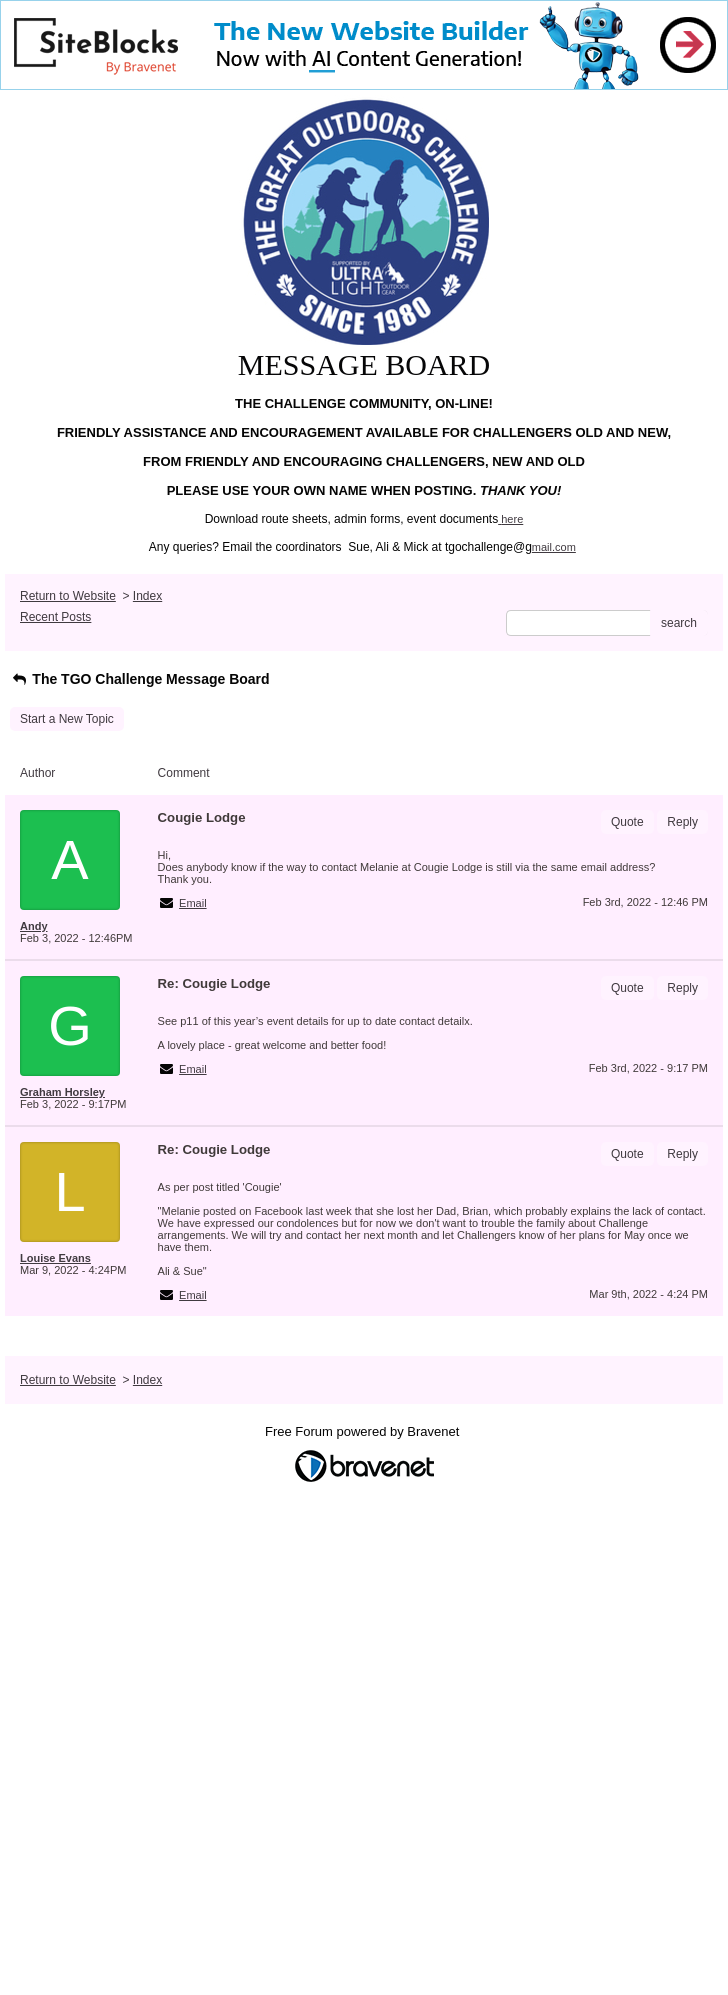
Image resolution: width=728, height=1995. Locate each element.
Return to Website (68, 596)
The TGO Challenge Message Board (140, 679)
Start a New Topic (67, 719)
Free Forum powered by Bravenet (364, 1431)
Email (193, 903)
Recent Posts (55, 617)
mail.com (554, 547)
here (512, 519)
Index (147, 596)
